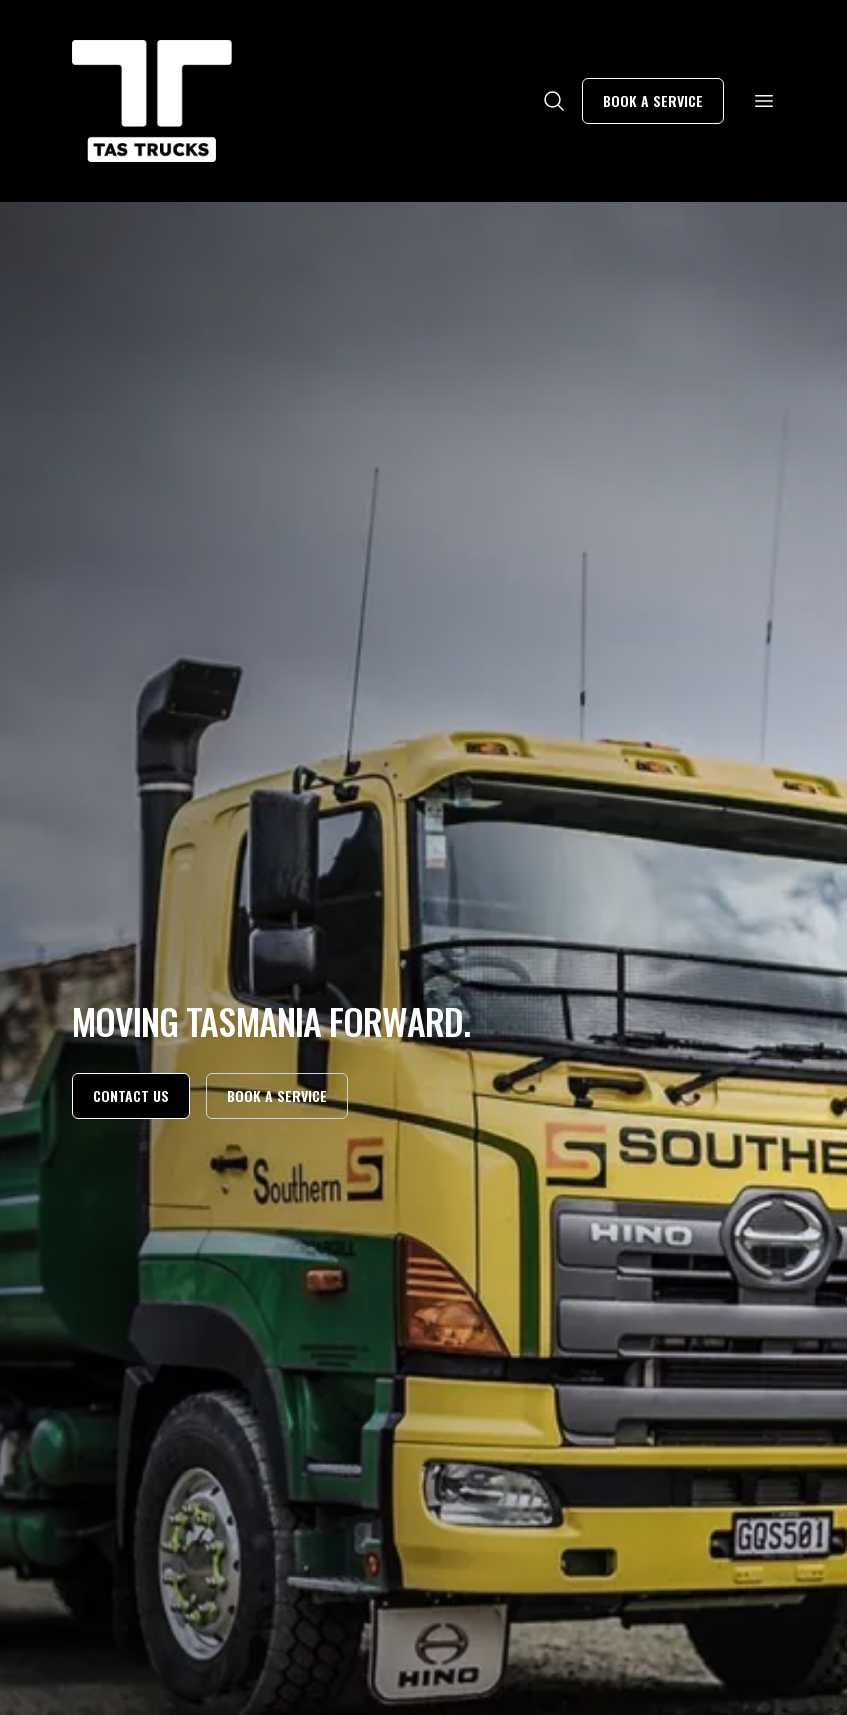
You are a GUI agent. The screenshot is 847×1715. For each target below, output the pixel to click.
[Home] (152, 101)
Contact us (131, 1095)
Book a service (653, 100)
